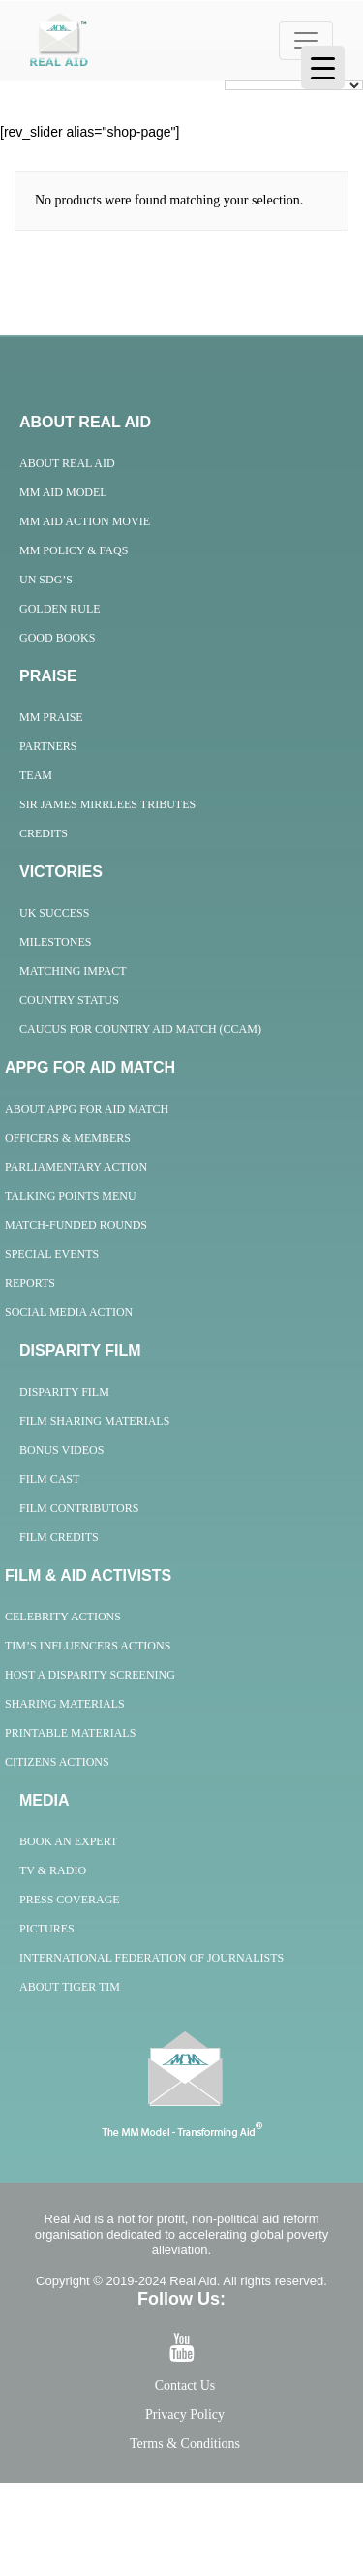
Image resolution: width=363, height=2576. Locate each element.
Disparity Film (64, 1391)
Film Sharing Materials (94, 1421)
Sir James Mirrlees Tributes (107, 804)
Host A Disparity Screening (90, 1674)
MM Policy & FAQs (73, 550)
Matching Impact (73, 971)
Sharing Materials (65, 1704)
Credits (43, 833)
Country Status (69, 1000)
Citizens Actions (57, 1762)
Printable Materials (70, 1733)
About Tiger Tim (69, 1987)
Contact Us (185, 2385)
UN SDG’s (46, 579)
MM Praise (51, 717)
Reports (30, 1283)
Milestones (55, 942)
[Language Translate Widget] (294, 85)
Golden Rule (60, 608)
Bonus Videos (61, 1450)
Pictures (47, 1928)
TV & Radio (52, 1870)
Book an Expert (68, 1841)
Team (35, 775)
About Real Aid (67, 463)
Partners (48, 746)
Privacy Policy (185, 2414)
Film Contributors (78, 1508)
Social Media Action (69, 1312)
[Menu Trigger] (323, 67)
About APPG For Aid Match (86, 1108)
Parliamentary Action (76, 1167)
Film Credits (59, 1537)
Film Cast (49, 1479)
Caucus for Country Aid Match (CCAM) (140, 1029)
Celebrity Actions (63, 1616)
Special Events (52, 1254)
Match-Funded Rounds (76, 1225)
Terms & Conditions (185, 2443)
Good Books (57, 637)
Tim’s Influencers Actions (87, 1645)
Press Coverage (69, 1899)
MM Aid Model (63, 492)
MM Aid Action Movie (84, 521)
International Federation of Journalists (151, 1957)
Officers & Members (68, 1138)
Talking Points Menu (70, 1196)
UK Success (54, 913)
